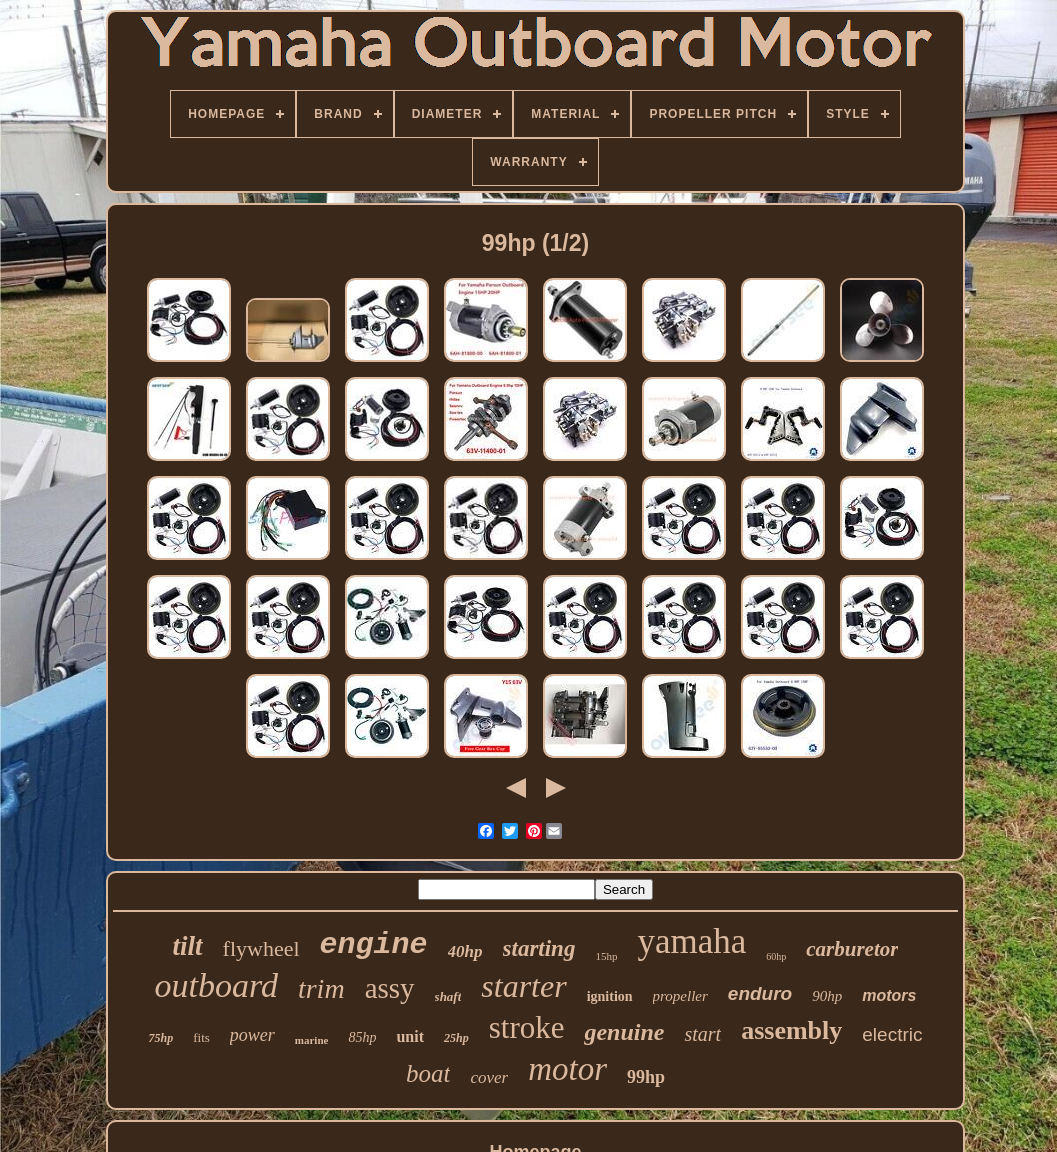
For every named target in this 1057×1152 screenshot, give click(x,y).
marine (312, 1040)
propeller (680, 996)
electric (892, 1034)
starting (539, 948)
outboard (216, 985)
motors (889, 995)
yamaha (691, 941)
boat (428, 1073)
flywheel (261, 948)
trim (321, 988)
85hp (362, 1037)
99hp (646, 1077)
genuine (624, 1032)
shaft (448, 996)
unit (410, 1036)
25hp (456, 1038)
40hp (465, 951)
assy (390, 988)
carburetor (852, 949)
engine (374, 945)
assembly (791, 1030)
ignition (610, 996)
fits (201, 1037)
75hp (161, 1038)
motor (567, 1069)
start (702, 1034)
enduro (760, 993)
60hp (776, 956)
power (252, 1035)
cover (489, 1077)
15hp (606, 956)
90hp (827, 996)
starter (523, 986)
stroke (527, 1027)
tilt (188, 946)
